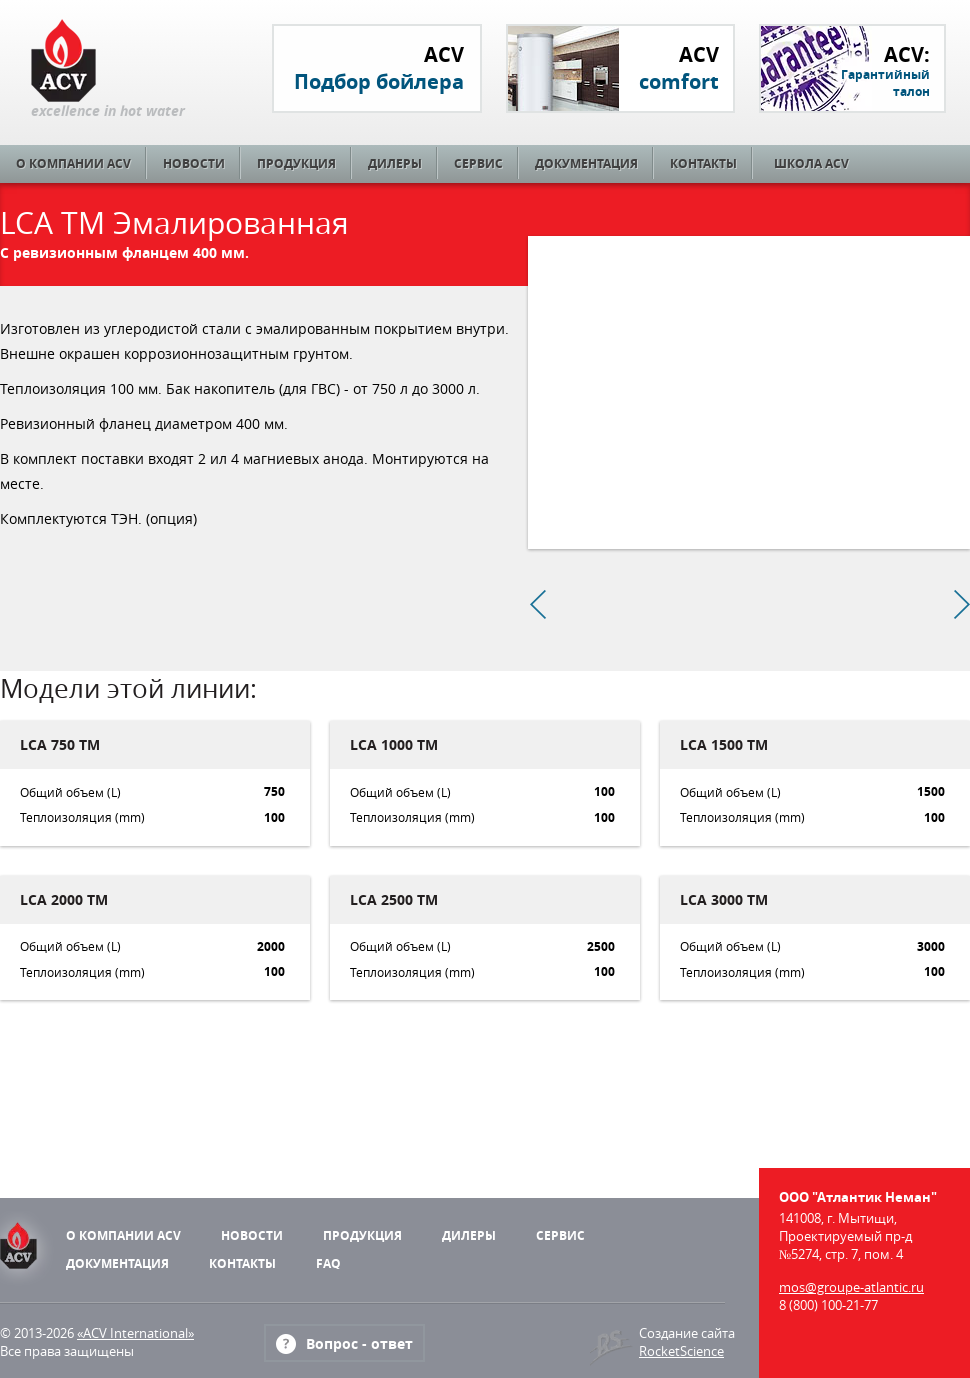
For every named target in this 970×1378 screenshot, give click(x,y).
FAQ (328, 1263)
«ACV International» (135, 1333)
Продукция (296, 163)
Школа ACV (811, 163)
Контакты (703, 163)
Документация (586, 163)
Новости (194, 163)
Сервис (478, 163)
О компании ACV (73, 163)
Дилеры (395, 163)
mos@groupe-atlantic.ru (851, 1287)
